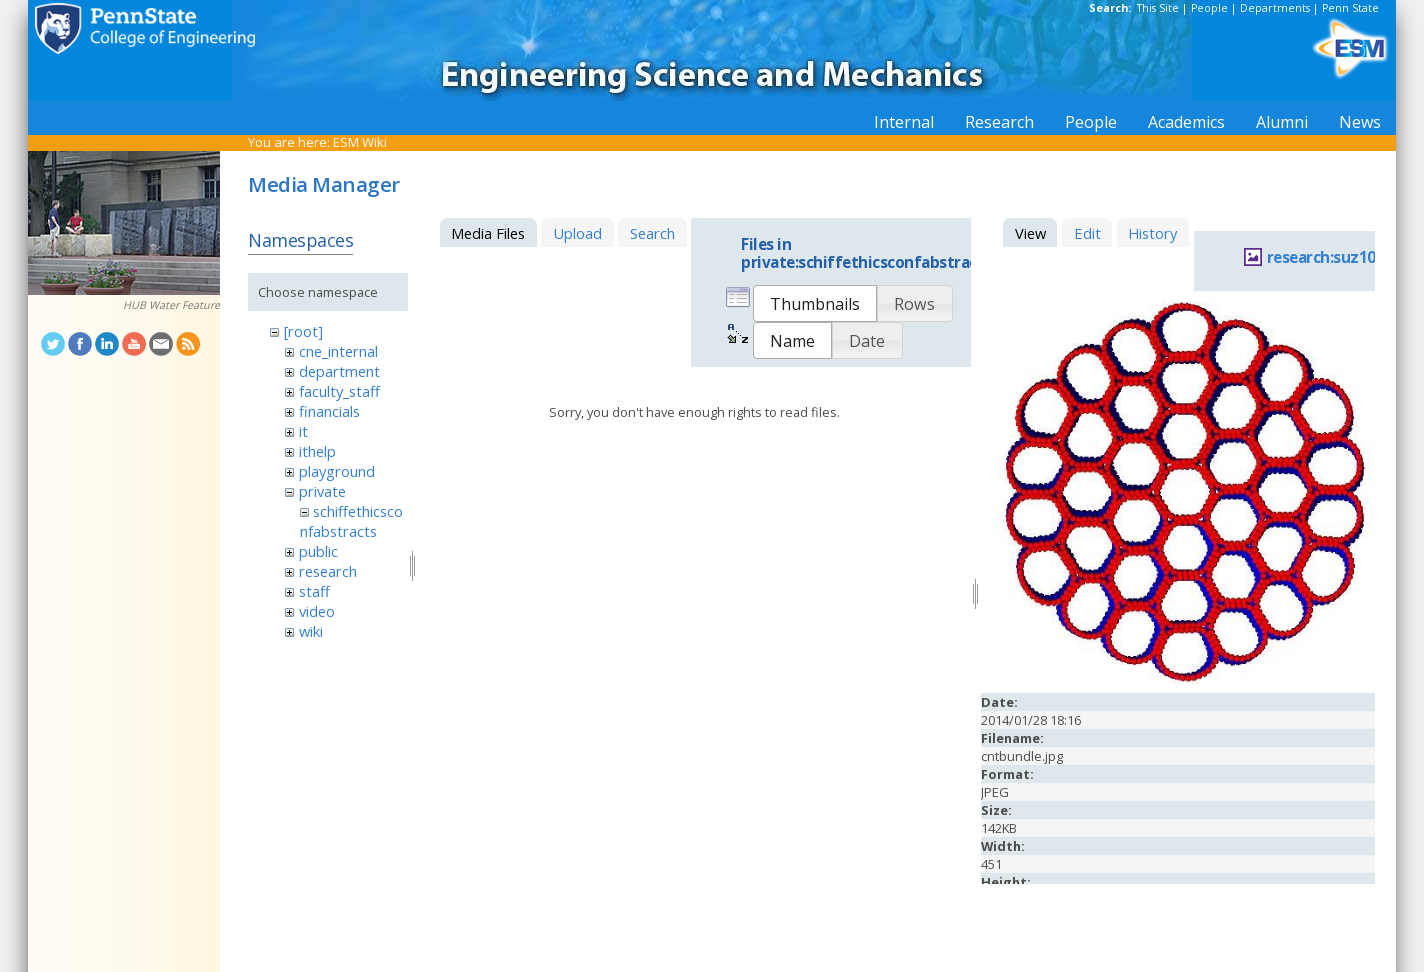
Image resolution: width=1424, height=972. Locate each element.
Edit (1087, 233)
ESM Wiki (360, 142)
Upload (577, 233)
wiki (311, 631)
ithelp (317, 451)
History (1152, 233)
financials (329, 411)
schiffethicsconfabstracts (351, 521)
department (339, 371)
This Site (1158, 8)
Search (652, 233)
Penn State (1350, 8)
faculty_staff (339, 391)
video (317, 611)
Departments (1275, 8)
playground (337, 471)
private (322, 491)
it (303, 431)
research (328, 571)
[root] (303, 331)
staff (314, 591)
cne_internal (338, 351)
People (1209, 8)
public (318, 551)
